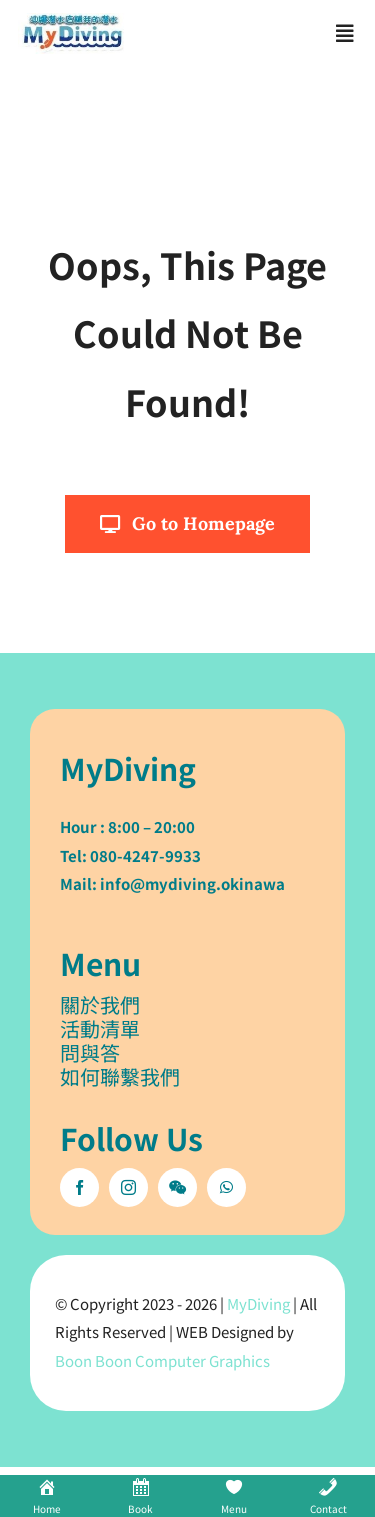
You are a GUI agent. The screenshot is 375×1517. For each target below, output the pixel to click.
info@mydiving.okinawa (192, 883)
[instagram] (128, 1187)
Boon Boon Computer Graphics (162, 1360)
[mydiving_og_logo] (73, 22)
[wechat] (177, 1187)
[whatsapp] (226, 1187)
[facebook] (79, 1187)
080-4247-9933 (145, 855)
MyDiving (258, 1303)
